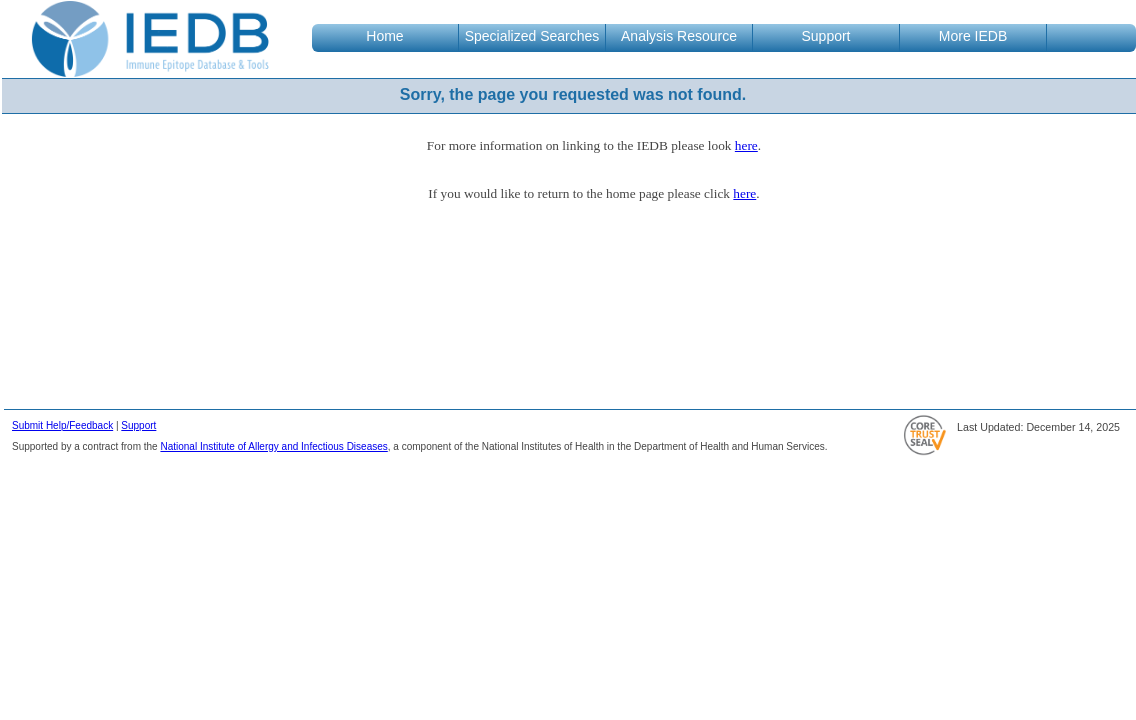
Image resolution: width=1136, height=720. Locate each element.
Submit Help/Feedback (62, 425)
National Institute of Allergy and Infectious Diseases (273, 446)
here (746, 145)
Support (138, 425)
